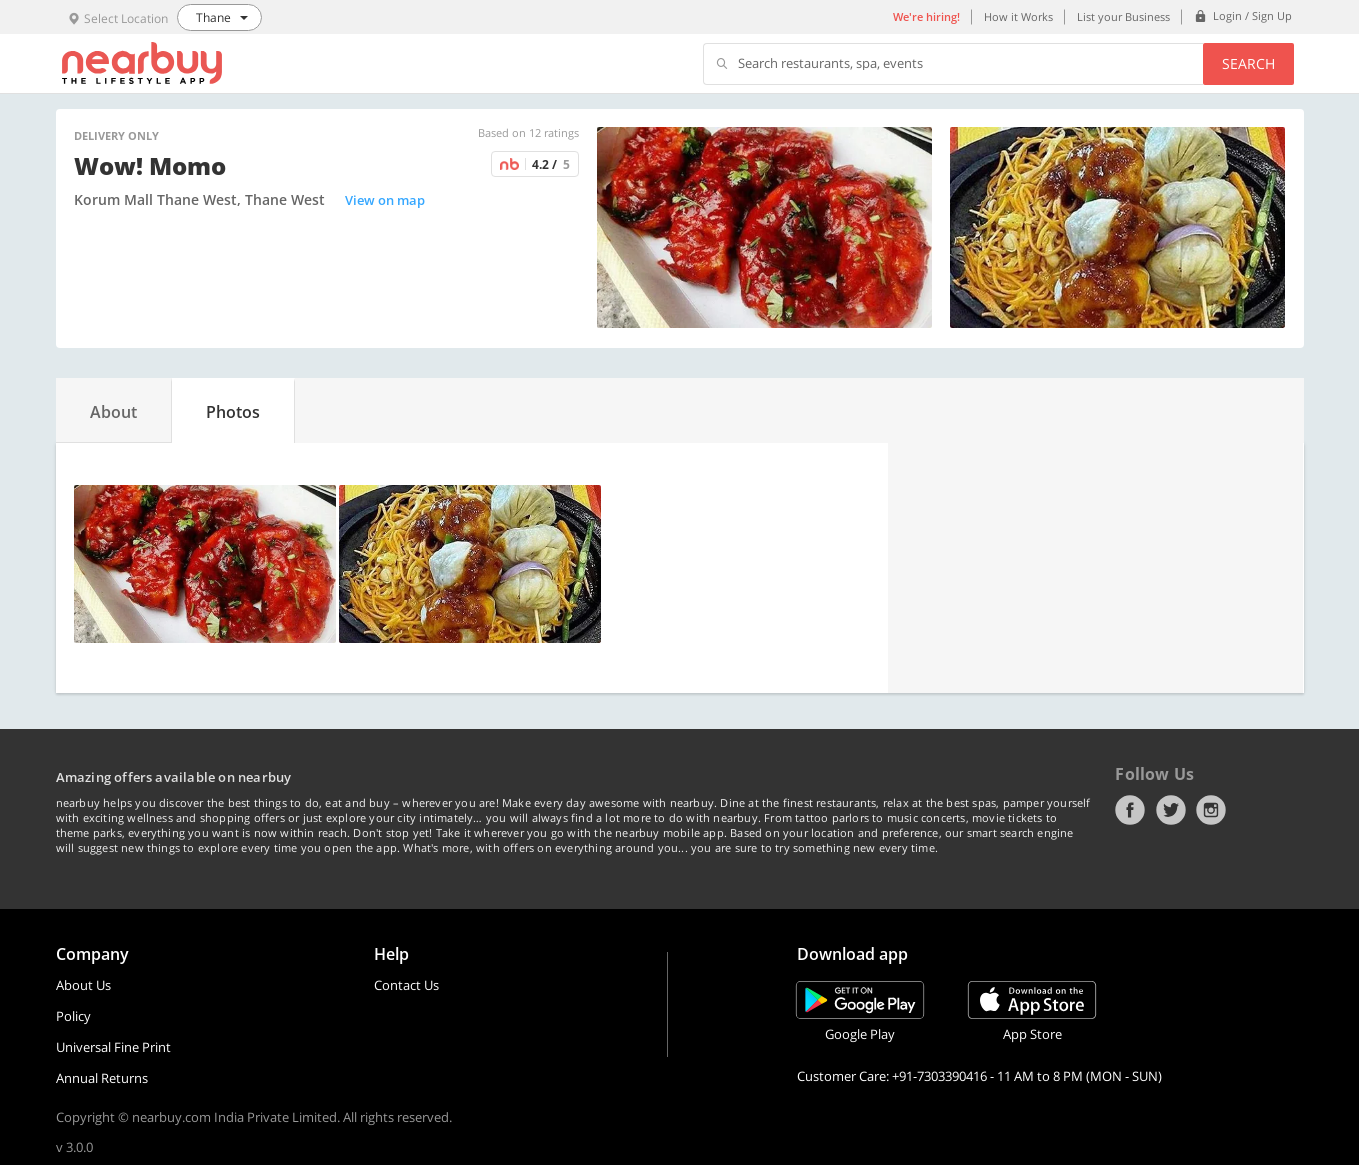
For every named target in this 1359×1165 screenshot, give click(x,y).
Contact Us (406, 985)
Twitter (1171, 810)
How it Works (1018, 16)
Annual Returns (102, 1078)
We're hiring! (926, 16)
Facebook (1130, 810)
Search (1248, 63)
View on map (385, 200)
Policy (73, 1016)
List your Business (1123, 16)
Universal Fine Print (113, 1047)
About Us (83, 985)
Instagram (1211, 810)
